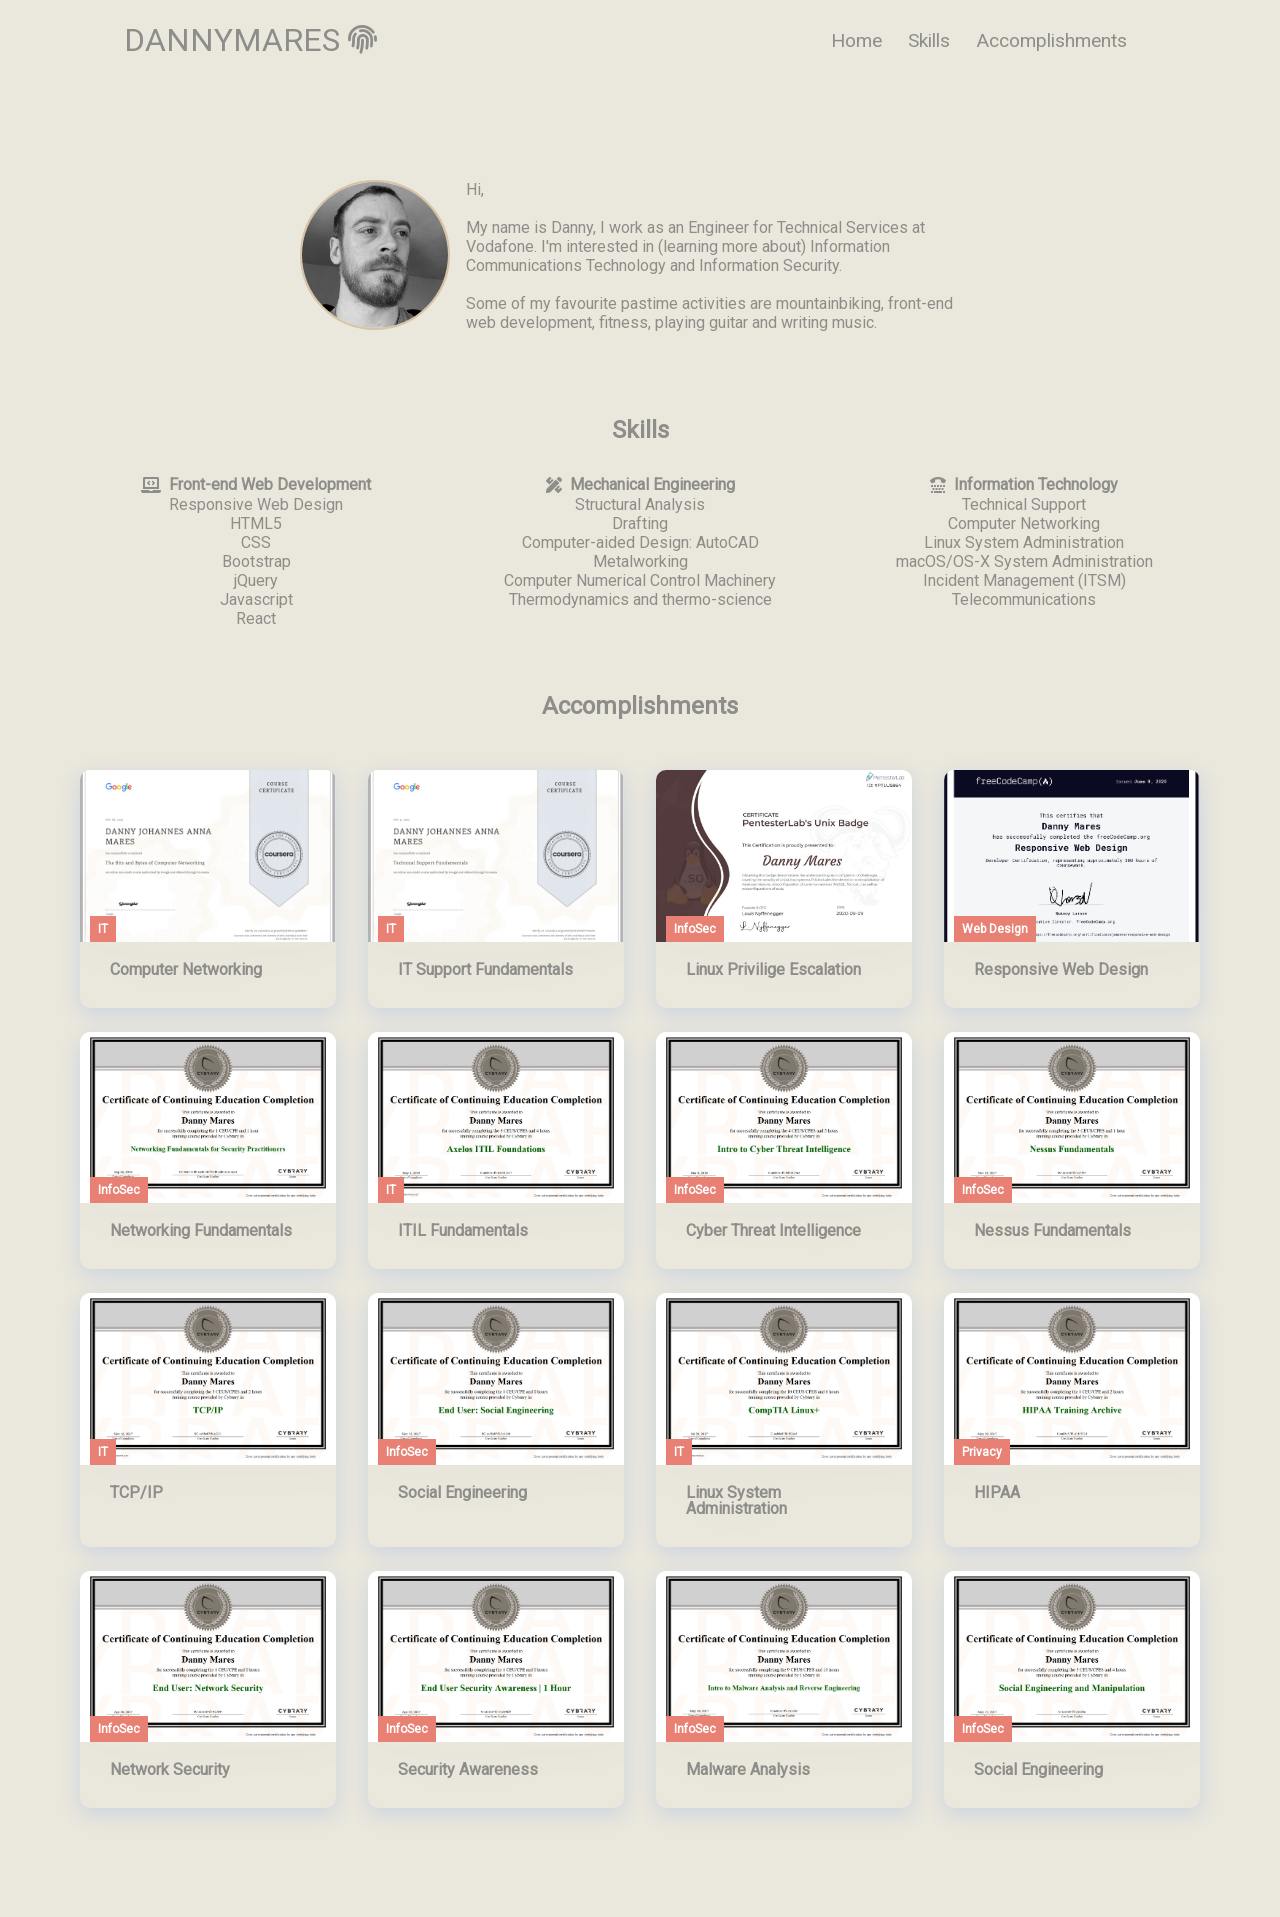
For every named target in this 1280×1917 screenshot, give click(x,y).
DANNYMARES (250, 40)
